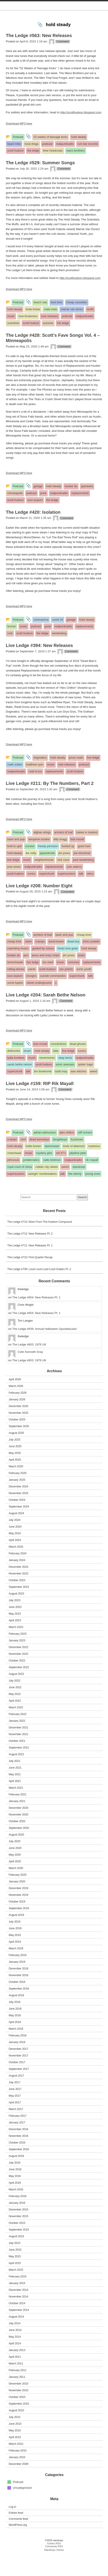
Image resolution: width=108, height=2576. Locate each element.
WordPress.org (18, 2547)
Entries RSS (54, 2565)
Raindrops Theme (54, 2572)
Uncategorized (22, 2509)
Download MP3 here (19, 145)
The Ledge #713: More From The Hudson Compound (39, 1243)
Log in (12, 2528)
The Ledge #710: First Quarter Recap (29, 1279)
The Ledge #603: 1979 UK (29, 1366)
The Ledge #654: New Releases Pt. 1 (36, 1319)
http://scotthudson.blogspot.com (81, 134)
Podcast (18, 2503)
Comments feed (18, 2541)
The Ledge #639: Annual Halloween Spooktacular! (44, 1351)
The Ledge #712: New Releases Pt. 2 (30, 1255)
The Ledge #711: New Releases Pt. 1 (30, 1267)
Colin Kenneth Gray (30, 1374)
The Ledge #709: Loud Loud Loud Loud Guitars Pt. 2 (39, 1291)
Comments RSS (54, 2568)
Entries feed (16, 2534)
